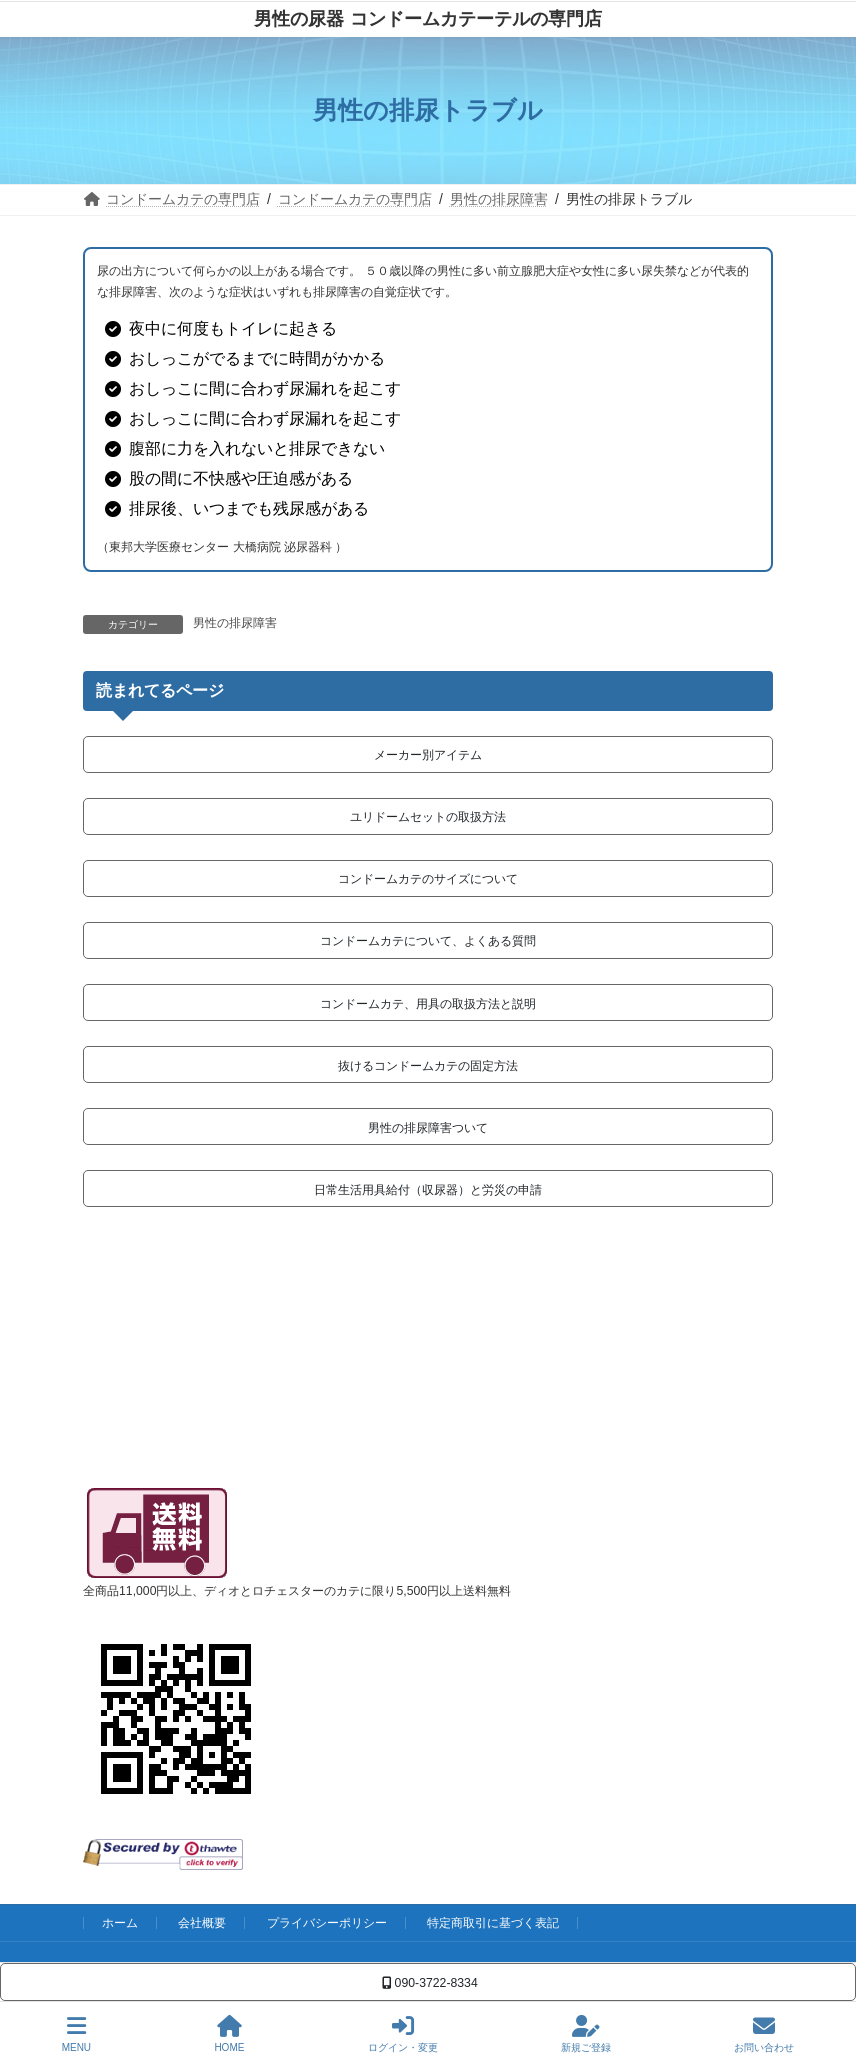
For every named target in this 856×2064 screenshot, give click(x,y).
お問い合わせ (764, 2034)
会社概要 (202, 1923)
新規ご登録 (586, 2034)
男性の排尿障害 (235, 623)
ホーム (120, 1923)
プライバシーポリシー (327, 1923)
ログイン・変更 (403, 2034)
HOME (229, 2034)
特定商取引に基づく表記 (493, 1923)
